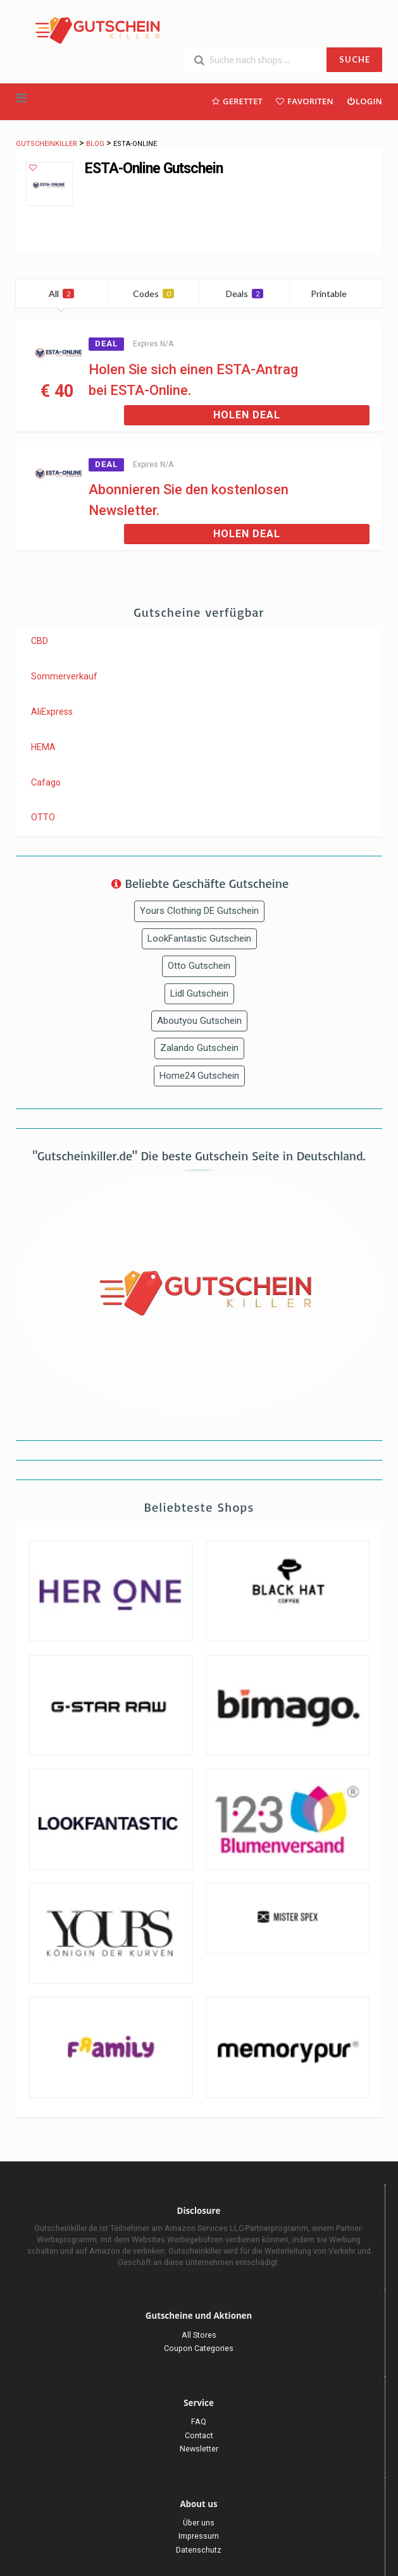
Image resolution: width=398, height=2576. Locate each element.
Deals (244, 293)
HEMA (43, 747)
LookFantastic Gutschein (199, 938)
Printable (336, 293)
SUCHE (354, 59)
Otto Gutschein (199, 965)
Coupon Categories (198, 2348)
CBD (39, 641)
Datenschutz (198, 2550)
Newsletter (199, 2448)
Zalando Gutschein (199, 1048)
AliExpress (52, 712)
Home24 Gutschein (199, 1075)
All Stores (199, 2335)
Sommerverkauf (64, 676)
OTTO (43, 817)
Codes (153, 293)
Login (364, 101)
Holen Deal (246, 415)
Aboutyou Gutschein (199, 1020)
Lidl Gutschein (199, 993)
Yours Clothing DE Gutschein (199, 910)
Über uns (199, 2522)
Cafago (46, 782)
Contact (199, 2435)
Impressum (198, 2536)
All (61, 293)
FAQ (198, 2421)
